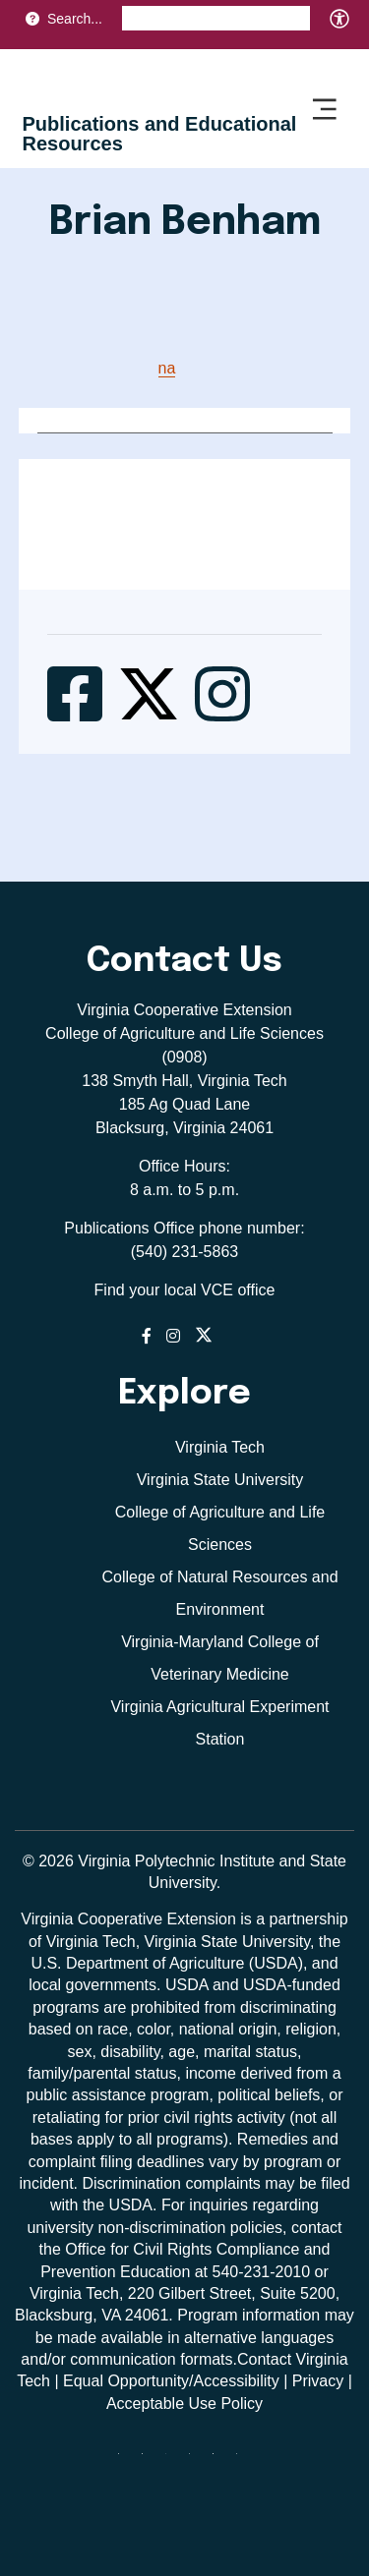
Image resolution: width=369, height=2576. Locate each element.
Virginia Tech (220, 1447)
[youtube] (244, 2461)
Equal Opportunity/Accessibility (171, 2381)
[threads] (173, 2461)
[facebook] (149, 2461)
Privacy (317, 2381)
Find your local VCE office (185, 1290)
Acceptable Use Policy (184, 2403)
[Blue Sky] (126, 2461)
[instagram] (197, 2461)
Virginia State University (220, 1479)
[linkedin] (220, 2461)
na (167, 368)
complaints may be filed (267, 2183)
